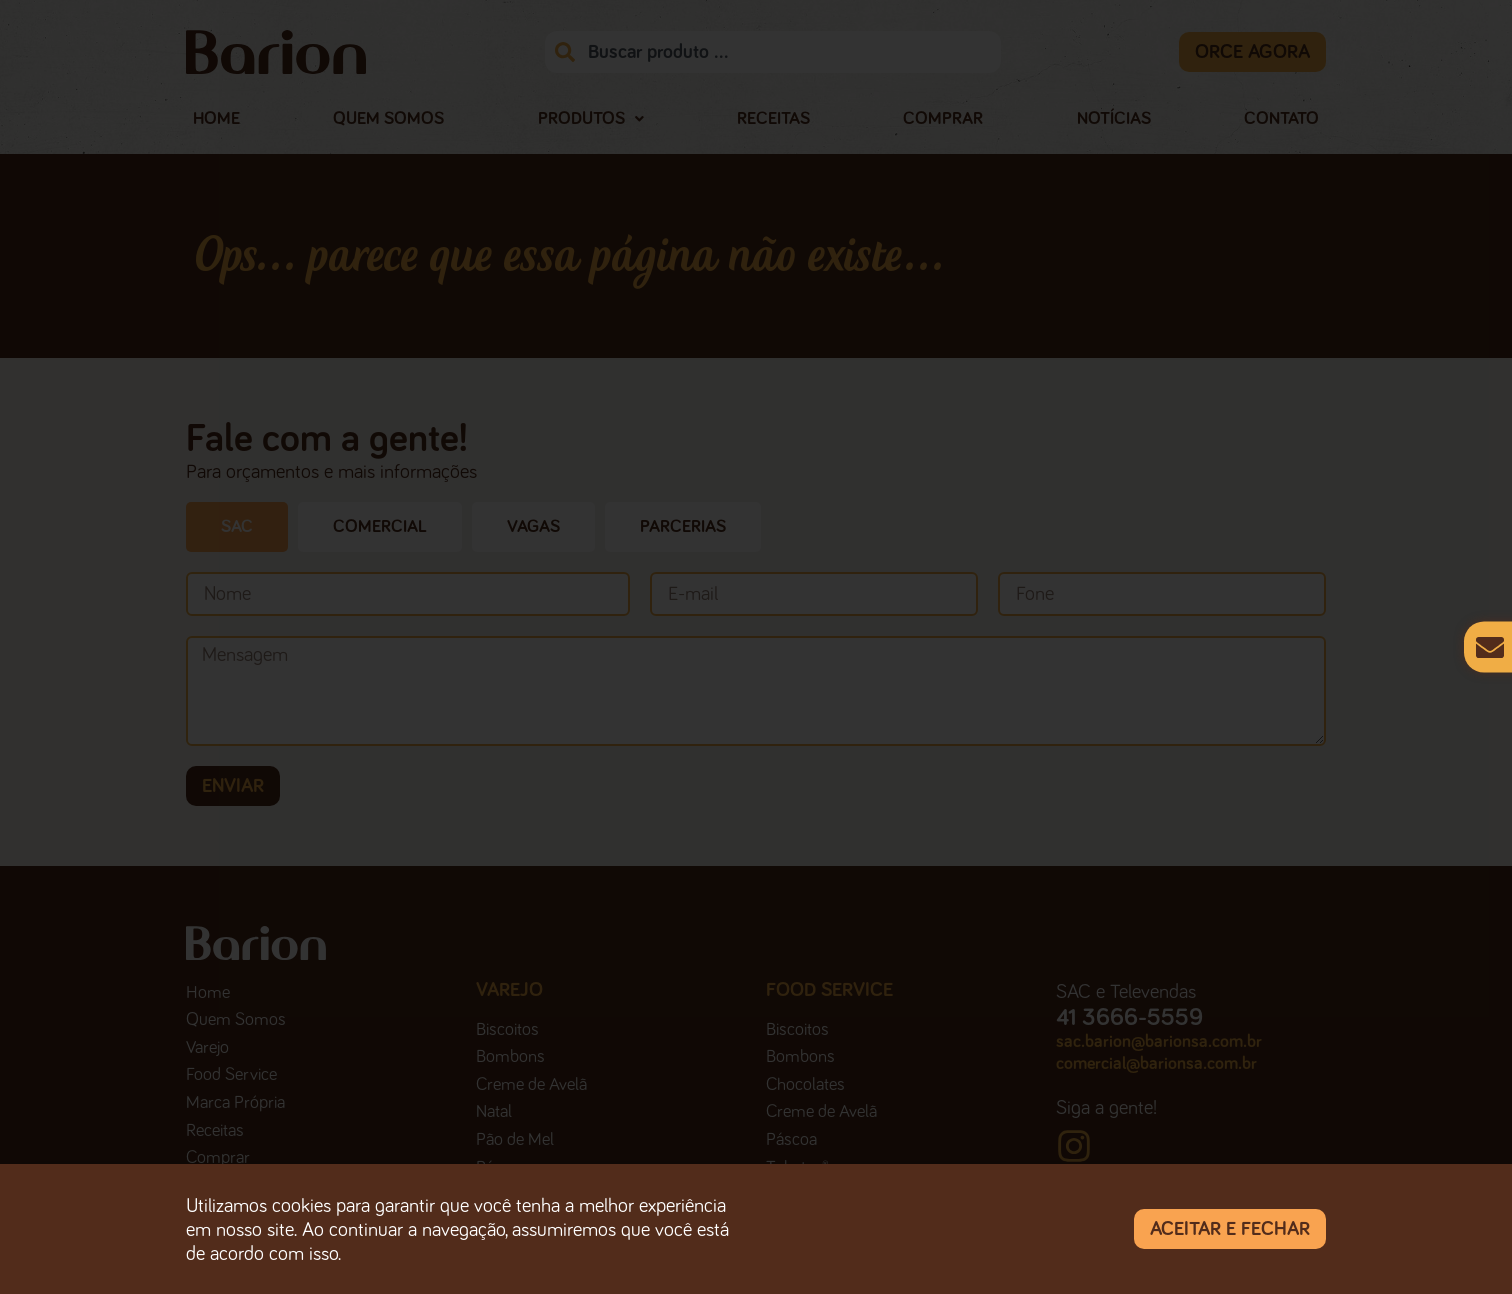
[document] (756, 647)
